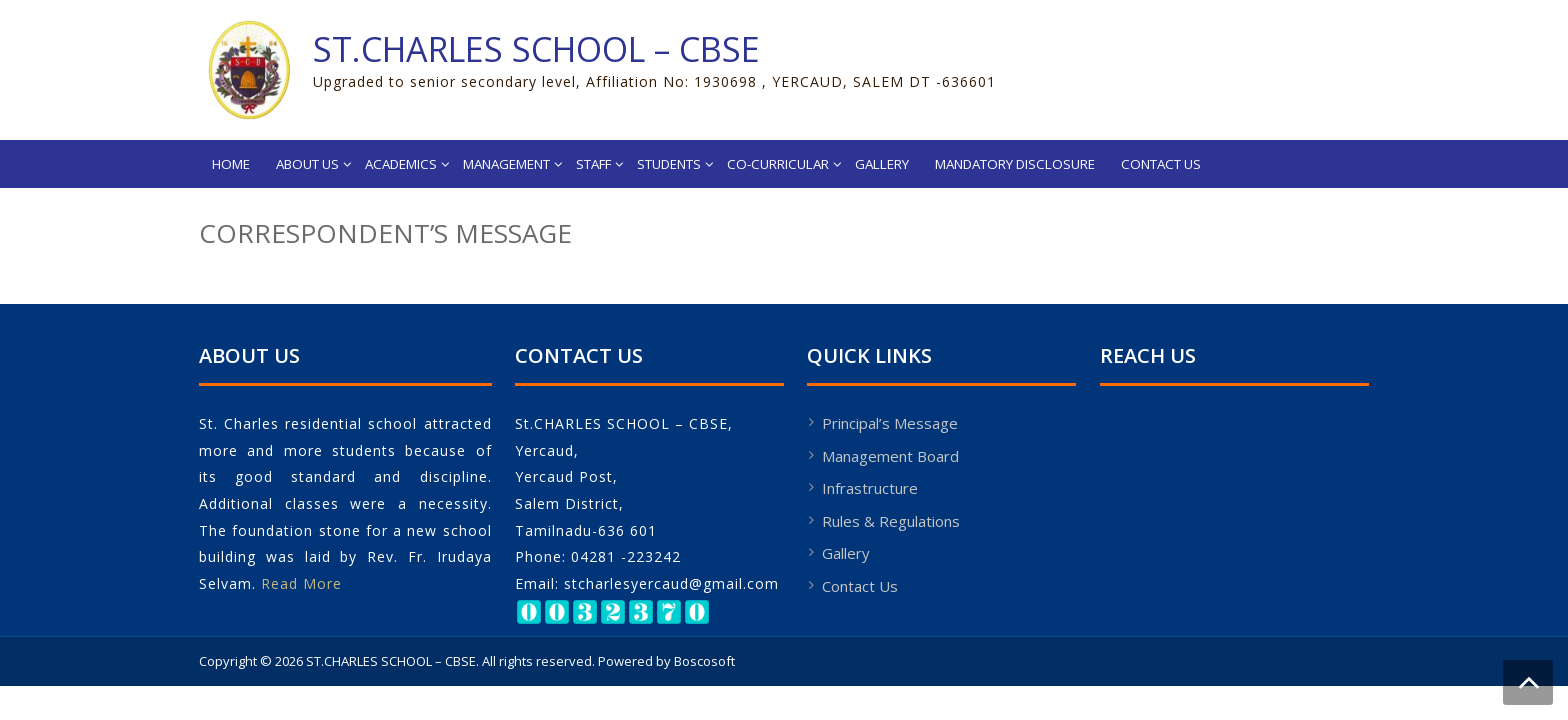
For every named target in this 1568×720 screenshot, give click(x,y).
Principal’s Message (890, 423)
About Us (307, 164)
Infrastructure (870, 488)
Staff (593, 164)
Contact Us (1161, 164)
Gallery (882, 164)
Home (231, 164)
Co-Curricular (778, 164)
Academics (401, 164)
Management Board (890, 456)
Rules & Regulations (891, 521)
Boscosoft (704, 661)
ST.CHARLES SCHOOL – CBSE (536, 49)
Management (506, 164)
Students (669, 164)
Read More (301, 583)
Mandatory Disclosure (1015, 164)
